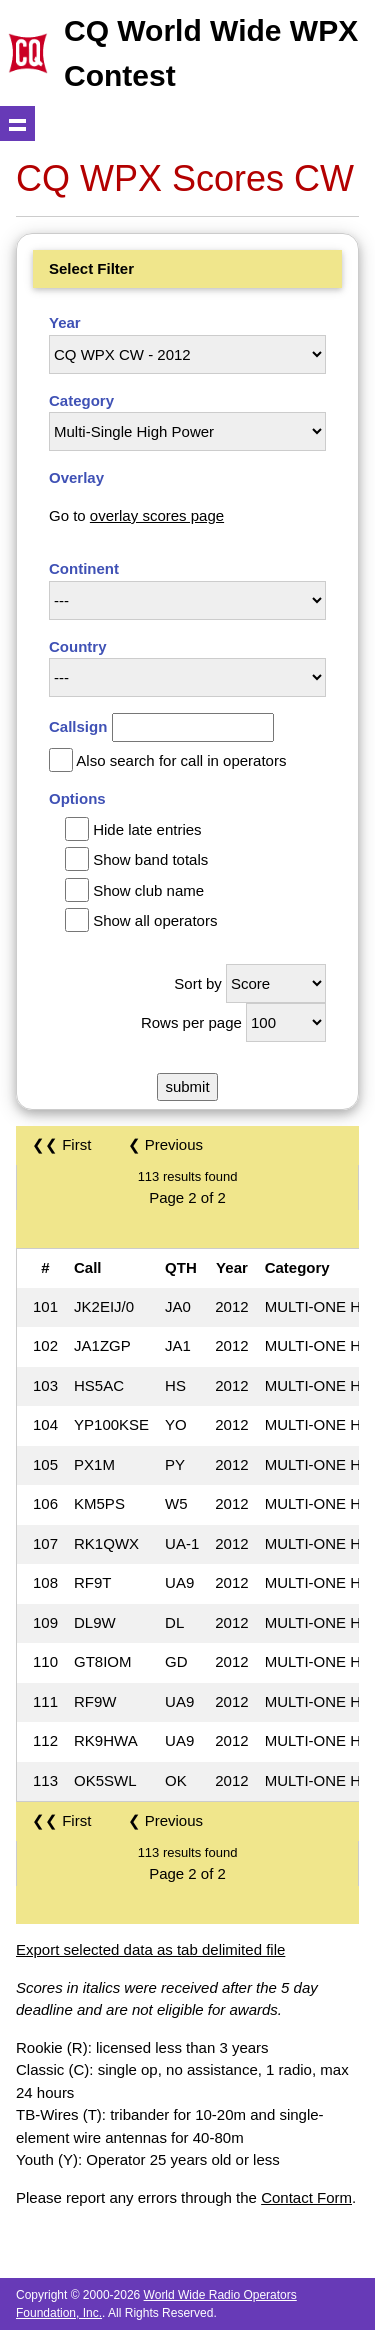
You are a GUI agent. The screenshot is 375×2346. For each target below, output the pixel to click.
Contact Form (306, 2197)
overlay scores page (157, 515)
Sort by (198, 983)
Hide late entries (147, 829)
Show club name (148, 890)
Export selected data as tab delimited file (150, 1949)
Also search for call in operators (181, 760)
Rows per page (191, 1022)
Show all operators (155, 920)
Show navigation (17, 123)
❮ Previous (166, 1144)
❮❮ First (61, 1144)
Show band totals (150, 859)
